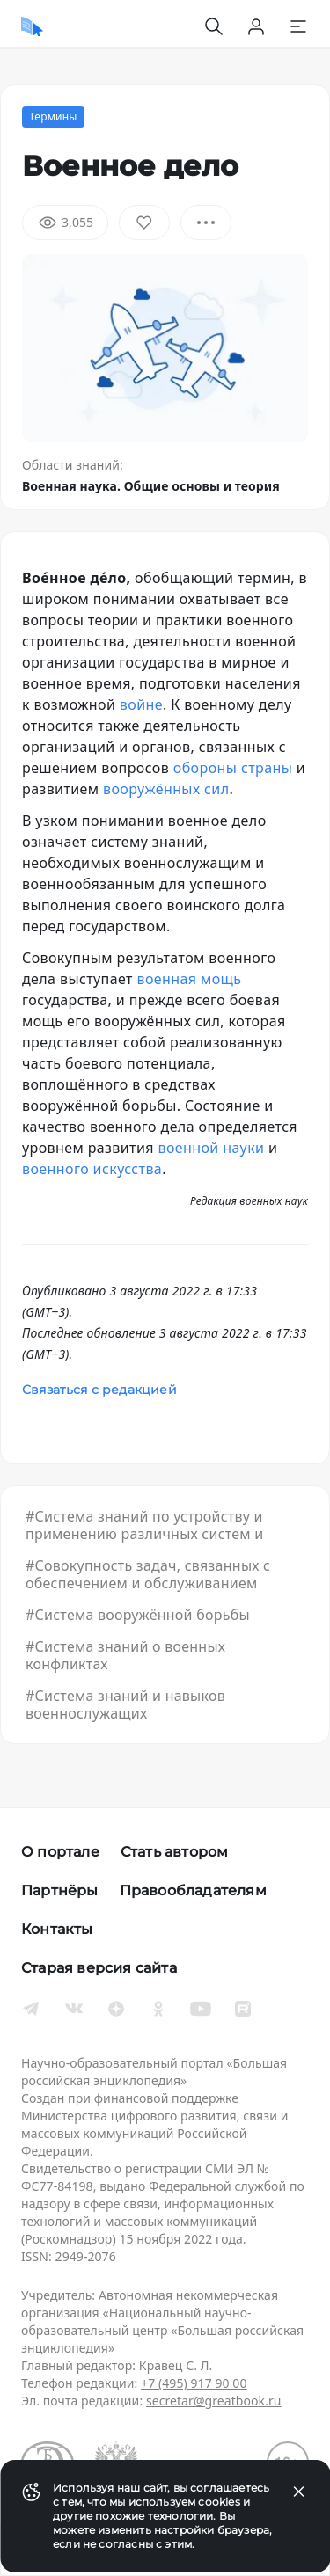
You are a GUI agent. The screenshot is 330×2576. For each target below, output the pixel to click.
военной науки (211, 1147)
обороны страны (232, 767)
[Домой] (32, 26)
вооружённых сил (166, 789)
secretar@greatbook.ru (214, 2400)
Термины (53, 116)
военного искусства (92, 1169)
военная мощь (188, 979)
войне (141, 704)
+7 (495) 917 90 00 (193, 2383)
